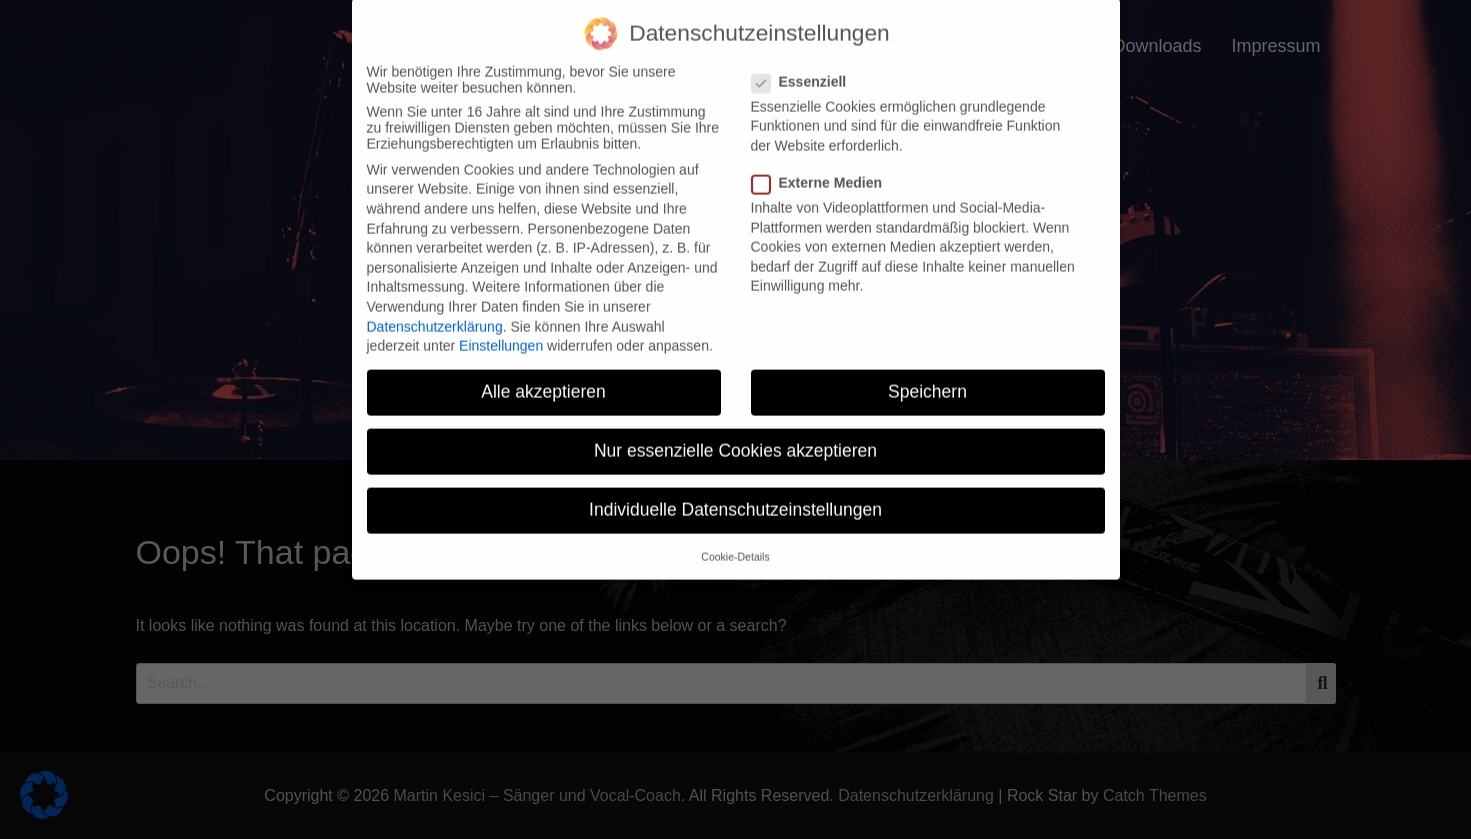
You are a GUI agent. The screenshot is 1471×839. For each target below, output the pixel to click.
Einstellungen (501, 333)
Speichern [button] (927, 379)
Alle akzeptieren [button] (543, 379)
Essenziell (805, 69)
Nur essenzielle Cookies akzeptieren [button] (735, 438)
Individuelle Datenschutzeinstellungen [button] (735, 497)
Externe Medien (823, 170)
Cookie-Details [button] (735, 544)
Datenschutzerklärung (435, 313)
